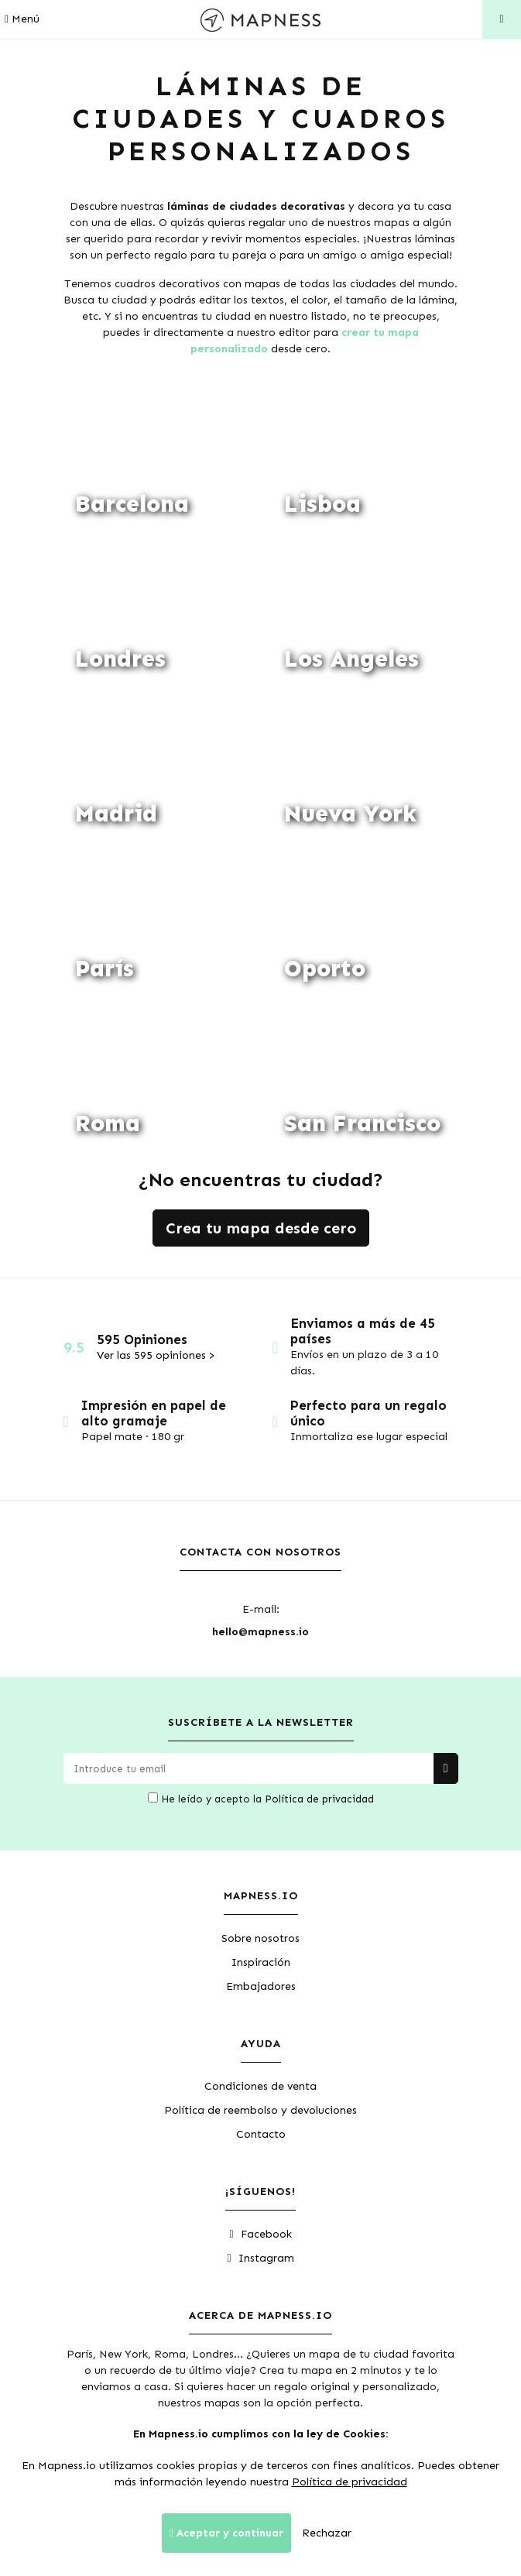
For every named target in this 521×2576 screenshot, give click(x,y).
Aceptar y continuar (226, 2533)
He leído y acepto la (261, 1798)
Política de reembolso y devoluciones (260, 2110)
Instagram (260, 2258)
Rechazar (326, 2533)
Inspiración (260, 1962)
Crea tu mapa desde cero (261, 1228)
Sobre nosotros (260, 1938)
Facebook (260, 2234)
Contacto (261, 2134)
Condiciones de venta (260, 2086)
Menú (22, 19)
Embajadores (261, 1986)
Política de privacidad (319, 1799)
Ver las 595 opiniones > (156, 1355)
